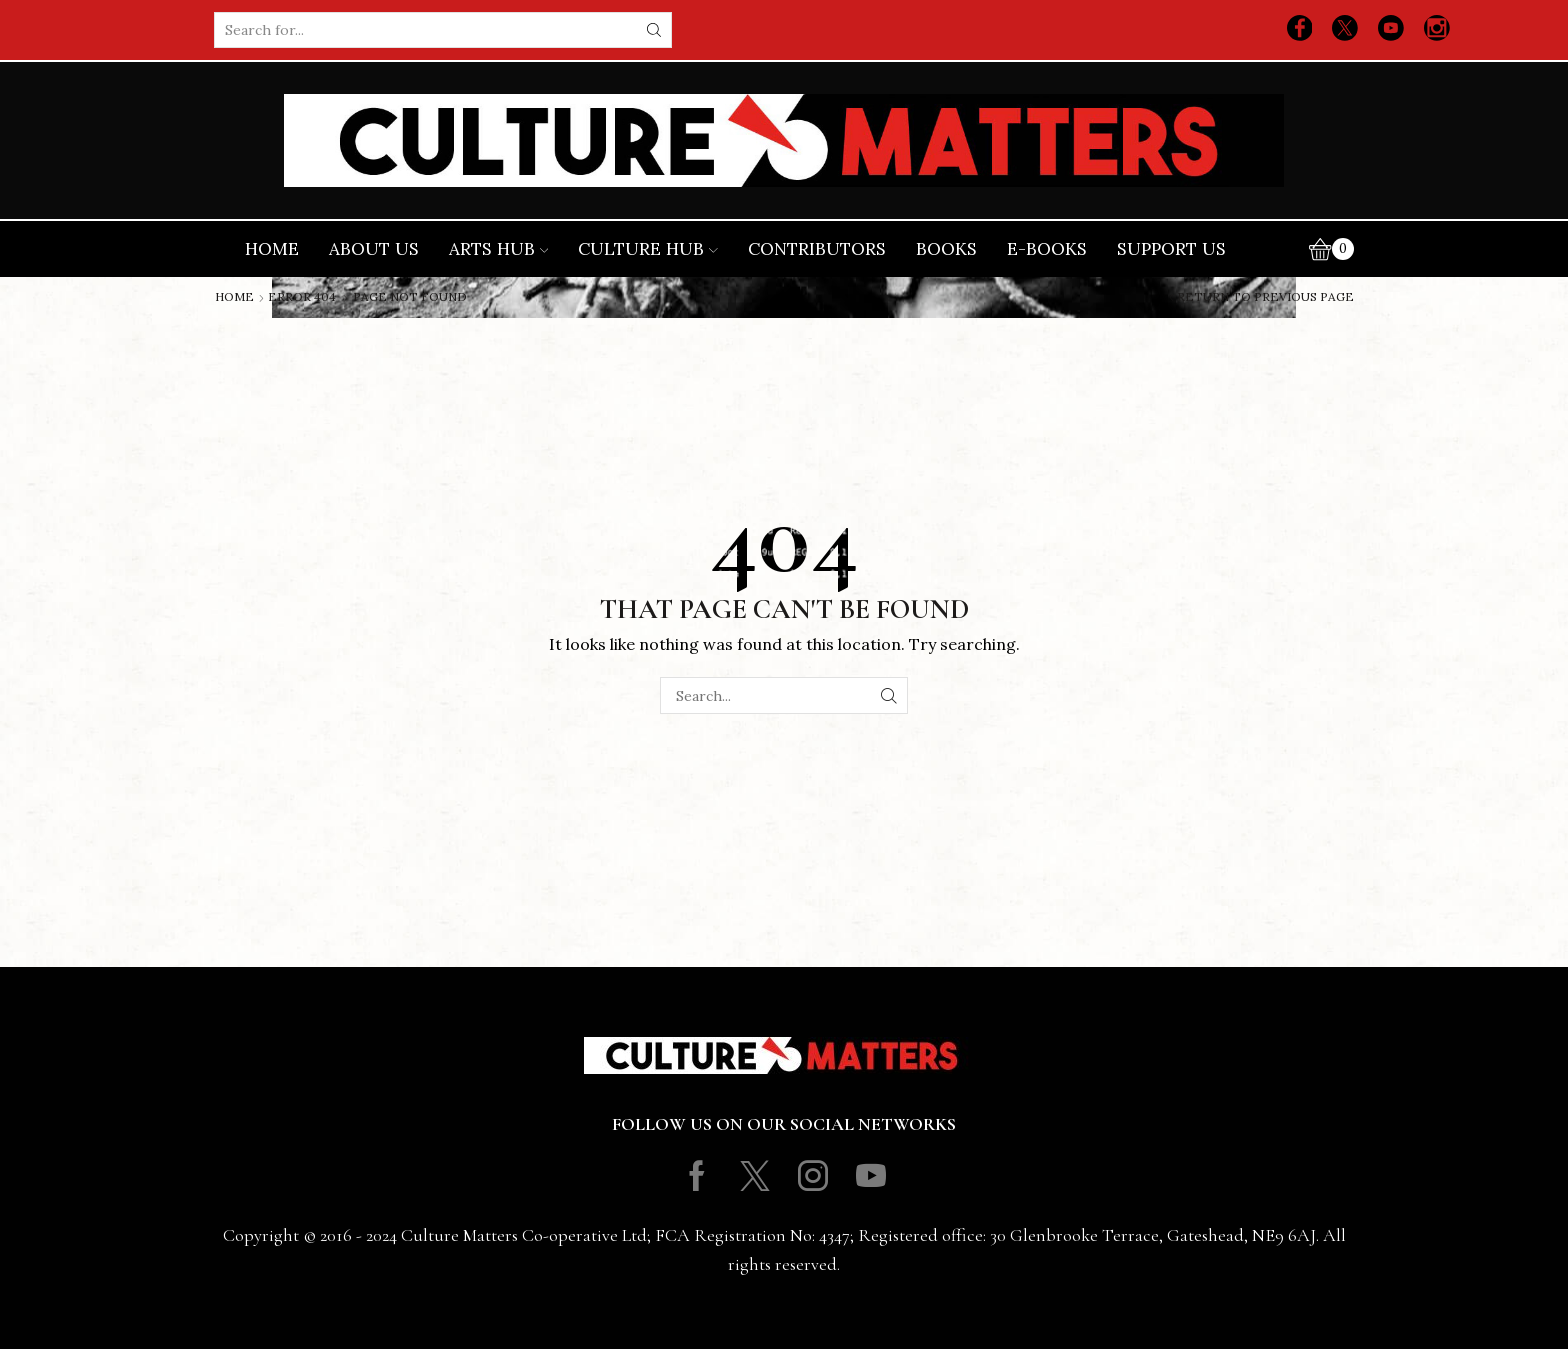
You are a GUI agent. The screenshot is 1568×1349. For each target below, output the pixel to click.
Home (272, 249)
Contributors (817, 249)
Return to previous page (1265, 297)
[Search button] (654, 30)
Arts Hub (499, 249)
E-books (1047, 249)
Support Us (1171, 249)
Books (946, 249)
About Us (374, 249)
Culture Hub (648, 249)
